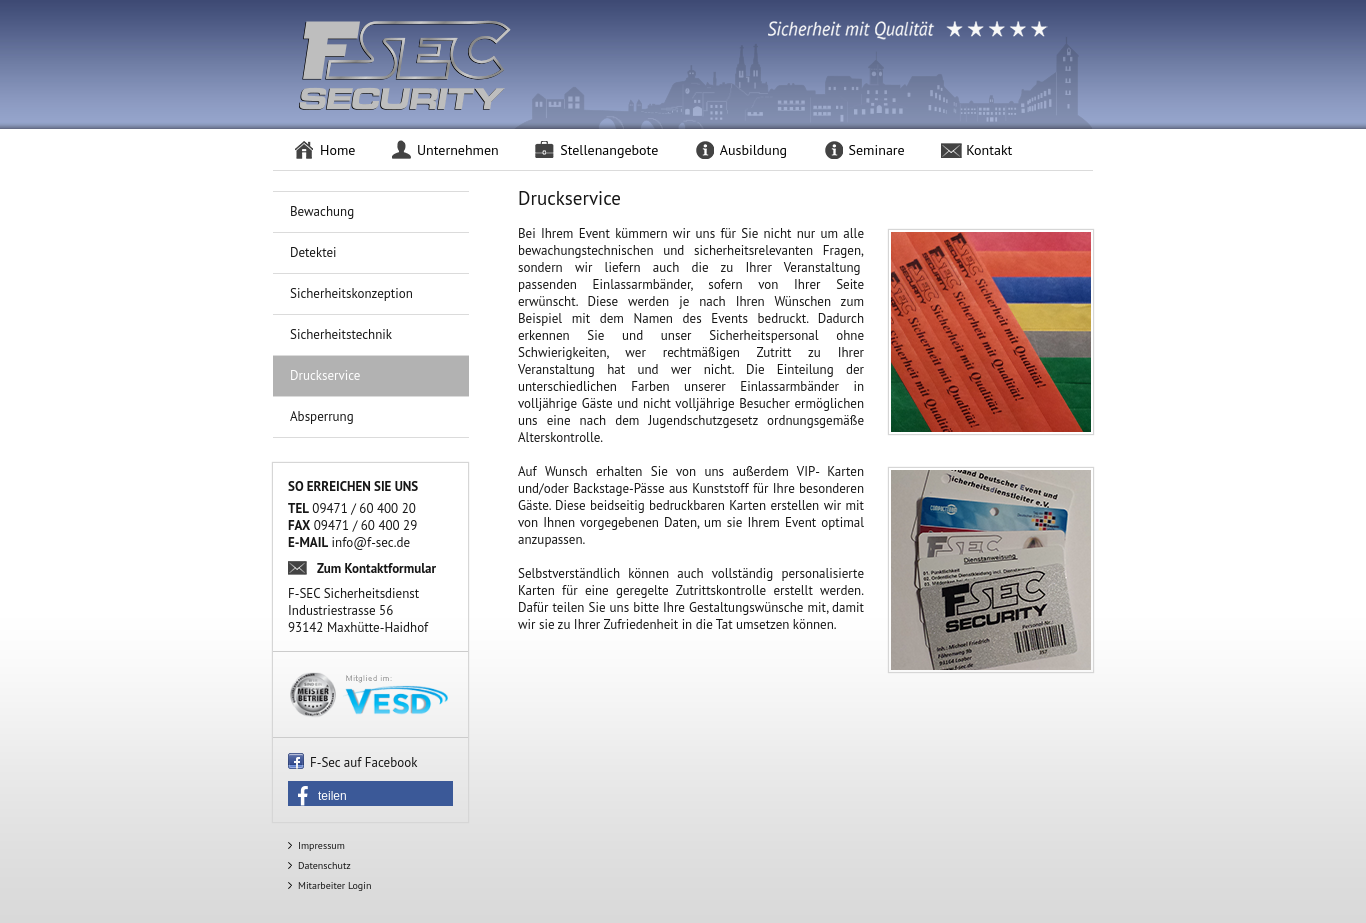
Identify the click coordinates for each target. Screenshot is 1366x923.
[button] (370, 796)
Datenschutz (324, 865)
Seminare (877, 150)
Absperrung (322, 416)
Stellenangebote (609, 150)
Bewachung (322, 211)
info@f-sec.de (371, 542)
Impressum (321, 845)
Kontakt (989, 150)
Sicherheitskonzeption (351, 293)
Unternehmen (458, 150)
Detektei (313, 252)
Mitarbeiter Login (334, 885)
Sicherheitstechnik (341, 334)
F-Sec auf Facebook (363, 762)
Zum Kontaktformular (376, 568)
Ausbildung (753, 150)
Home (337, 150)
